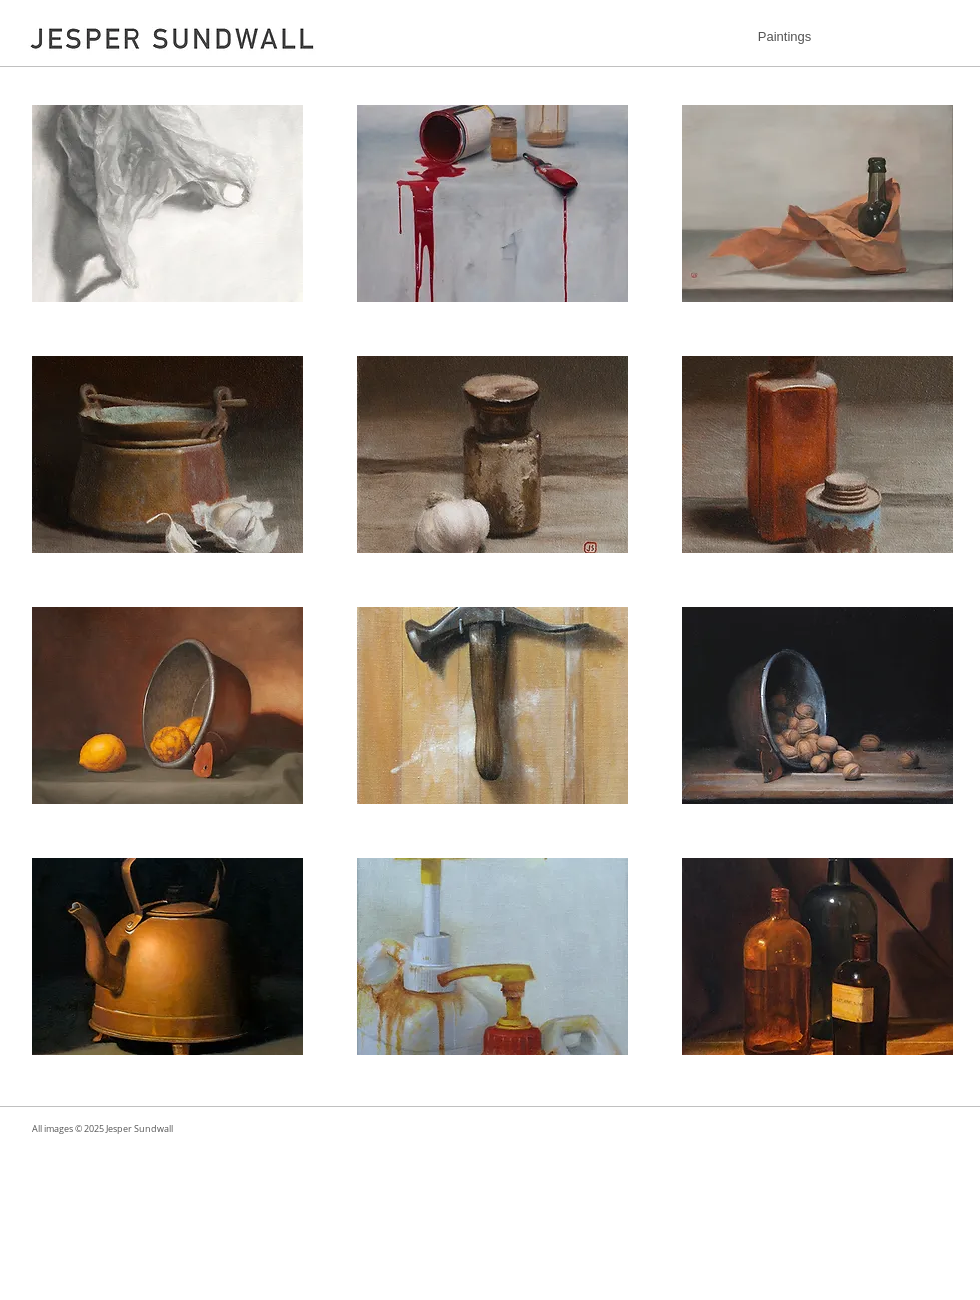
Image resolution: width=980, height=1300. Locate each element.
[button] (167, 203)
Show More (492, 1070)
